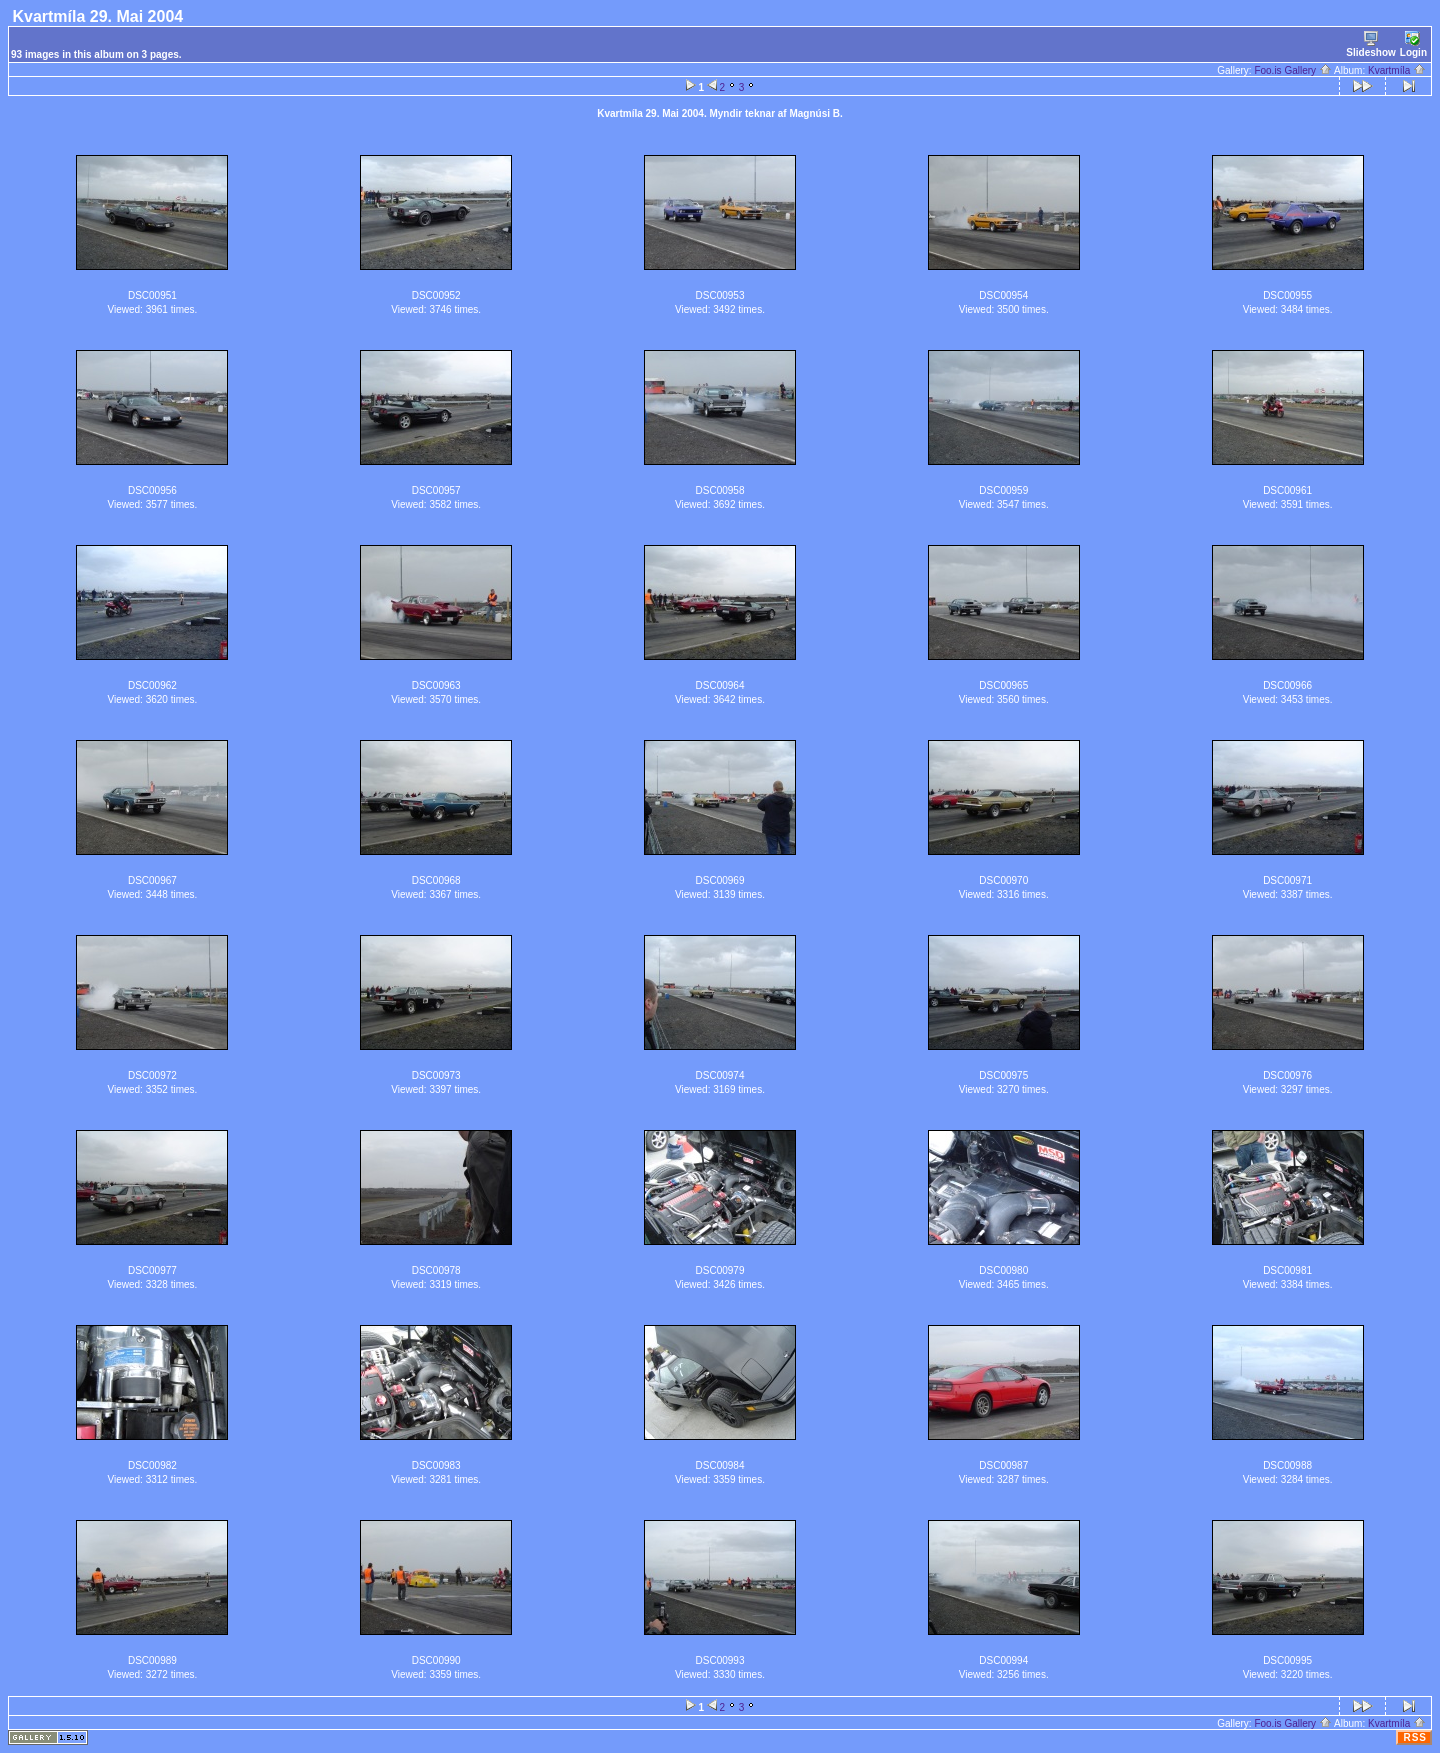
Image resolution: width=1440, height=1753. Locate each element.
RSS (1415, 1737)
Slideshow (1370, 44)
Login (1413, 44)
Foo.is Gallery (1292, 70)
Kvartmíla (1397, 70)
